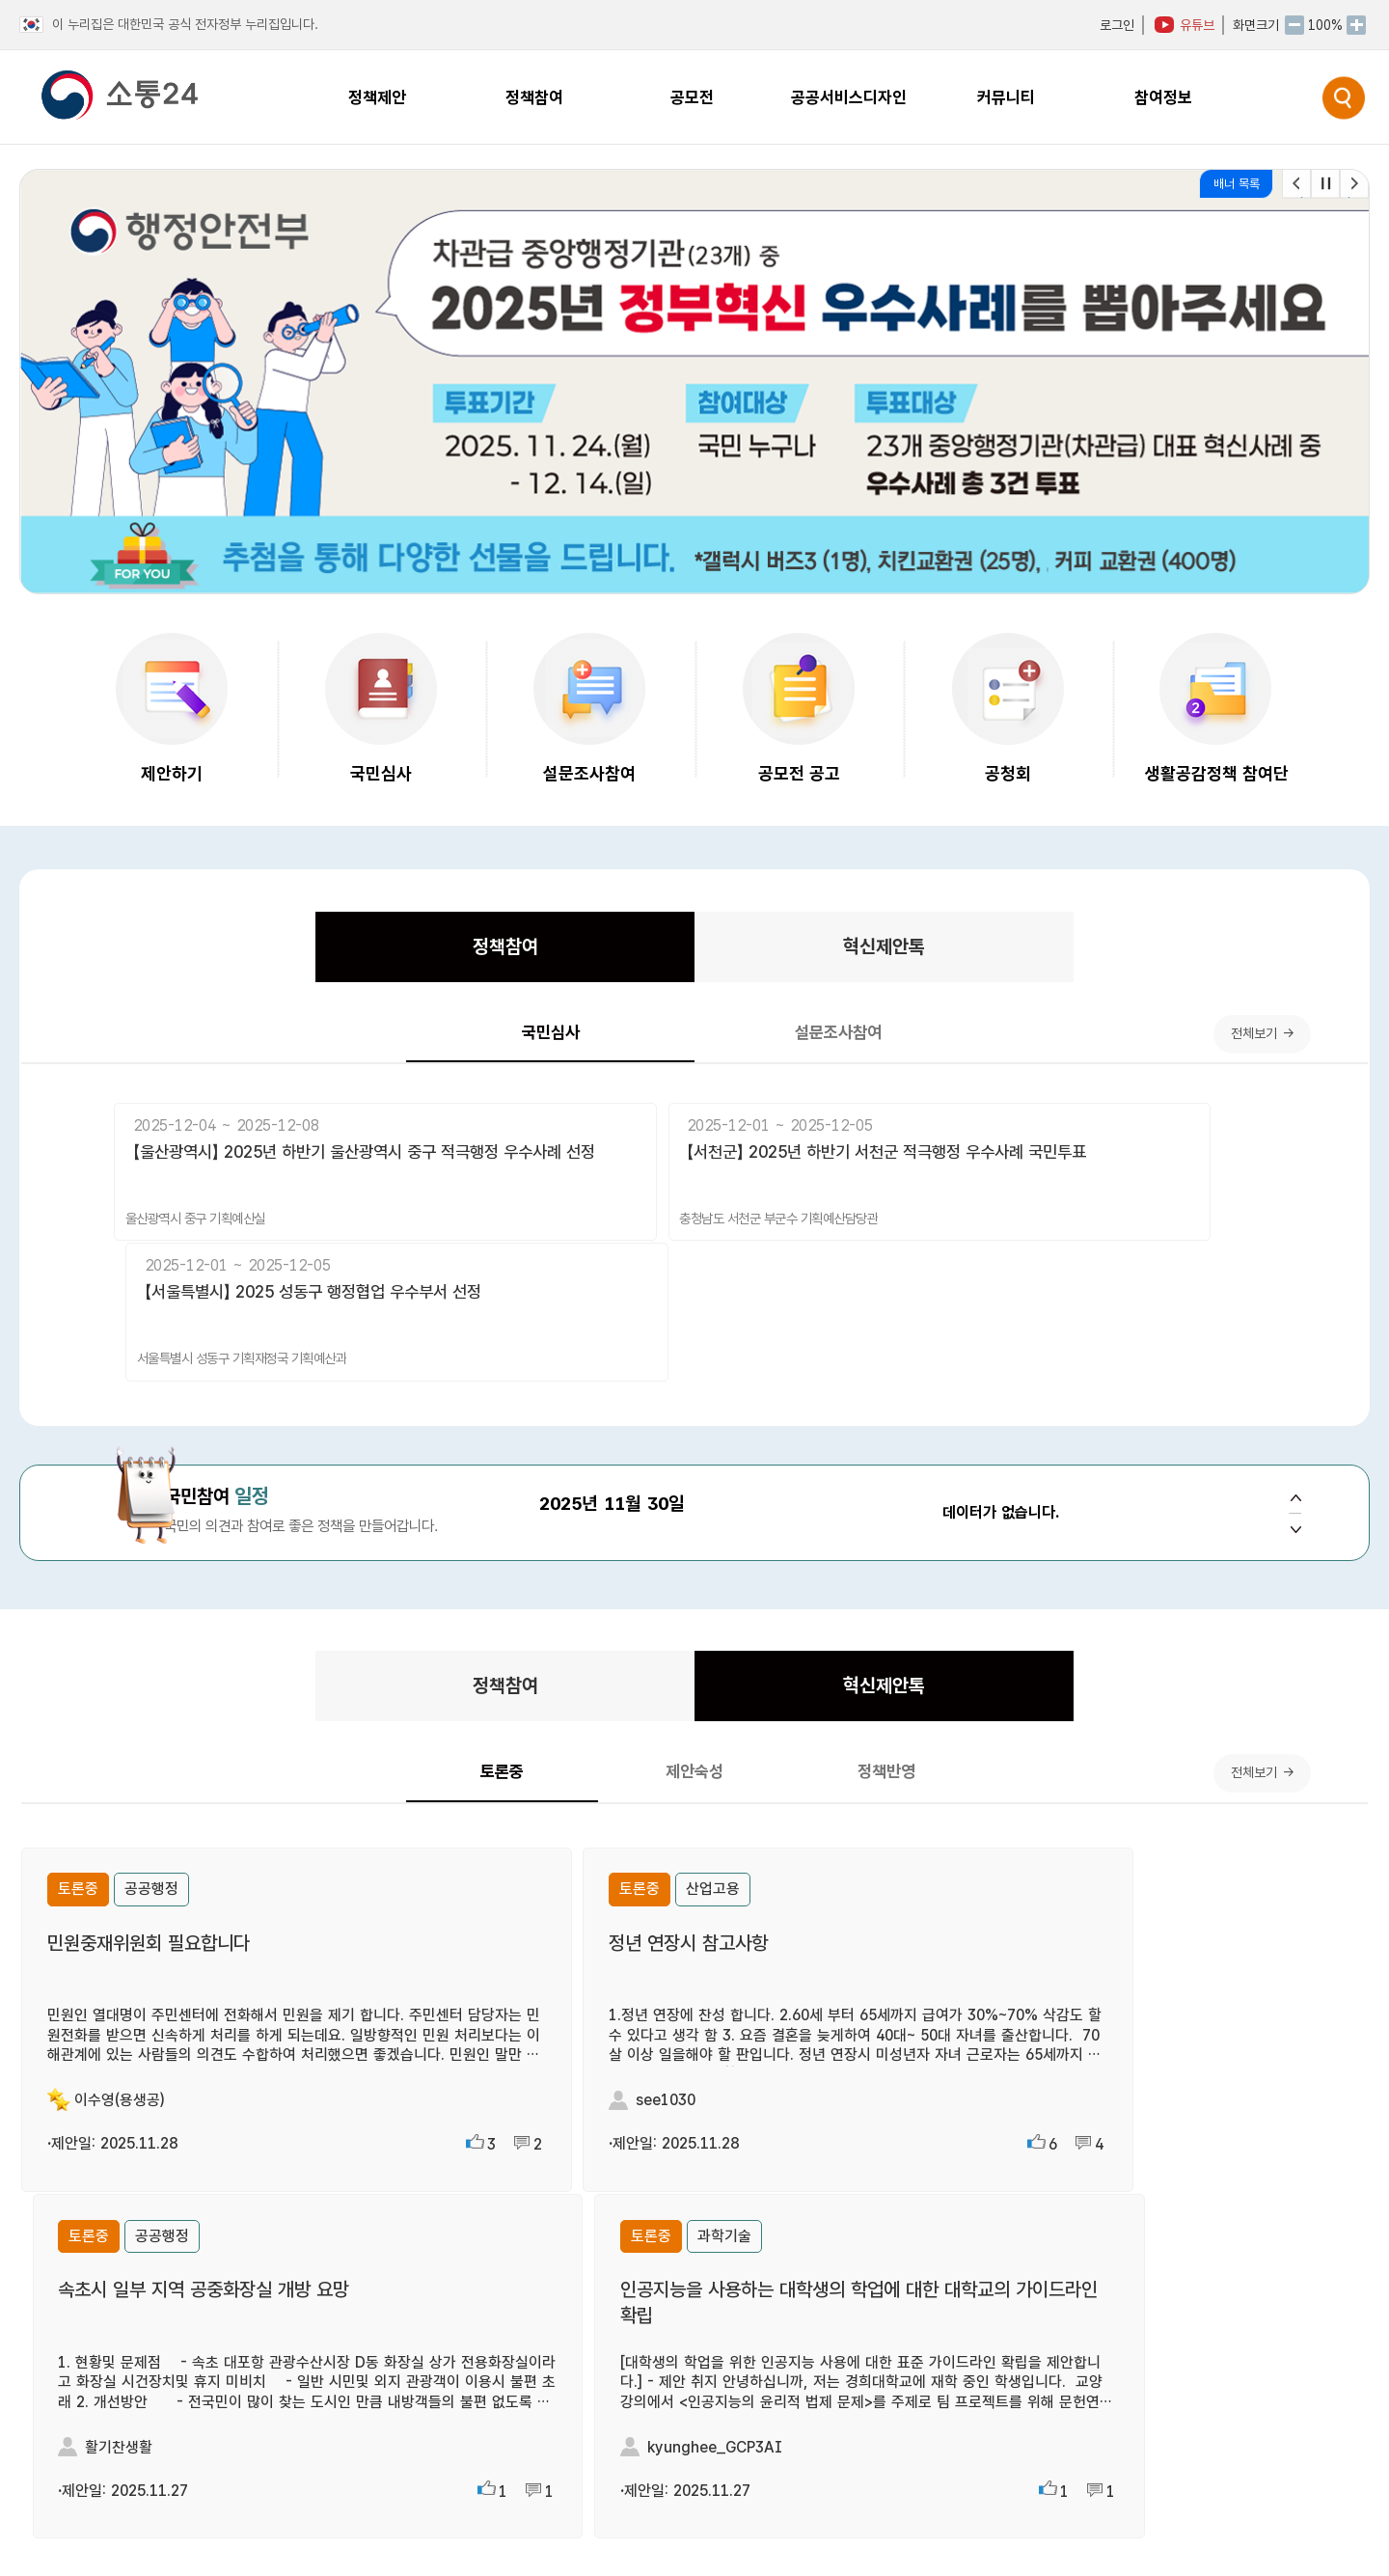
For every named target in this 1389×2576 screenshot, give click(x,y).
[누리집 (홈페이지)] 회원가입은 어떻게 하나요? (911, 2339)
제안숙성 (694, 1666)
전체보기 (1237, 1047)
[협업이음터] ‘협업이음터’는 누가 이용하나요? (907, 2383)
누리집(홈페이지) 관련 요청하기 (852, 2532)
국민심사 (598, 1047)
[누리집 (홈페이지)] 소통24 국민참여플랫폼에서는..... (930, 2206)
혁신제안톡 (846, 953)
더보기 (621, 2160)
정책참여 (543, 953)
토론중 (566, 1667)
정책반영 (823, 1666)
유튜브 (1197, 25)
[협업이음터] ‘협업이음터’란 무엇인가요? (890, 2250)
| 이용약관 (1342, 2508)
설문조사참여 (791, 1046)
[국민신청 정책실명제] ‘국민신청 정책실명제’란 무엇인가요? (953, 2295)
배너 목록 (1236, 184)
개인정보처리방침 (1261, 2508)
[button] (1354, 184)
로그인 (1117, 25)
